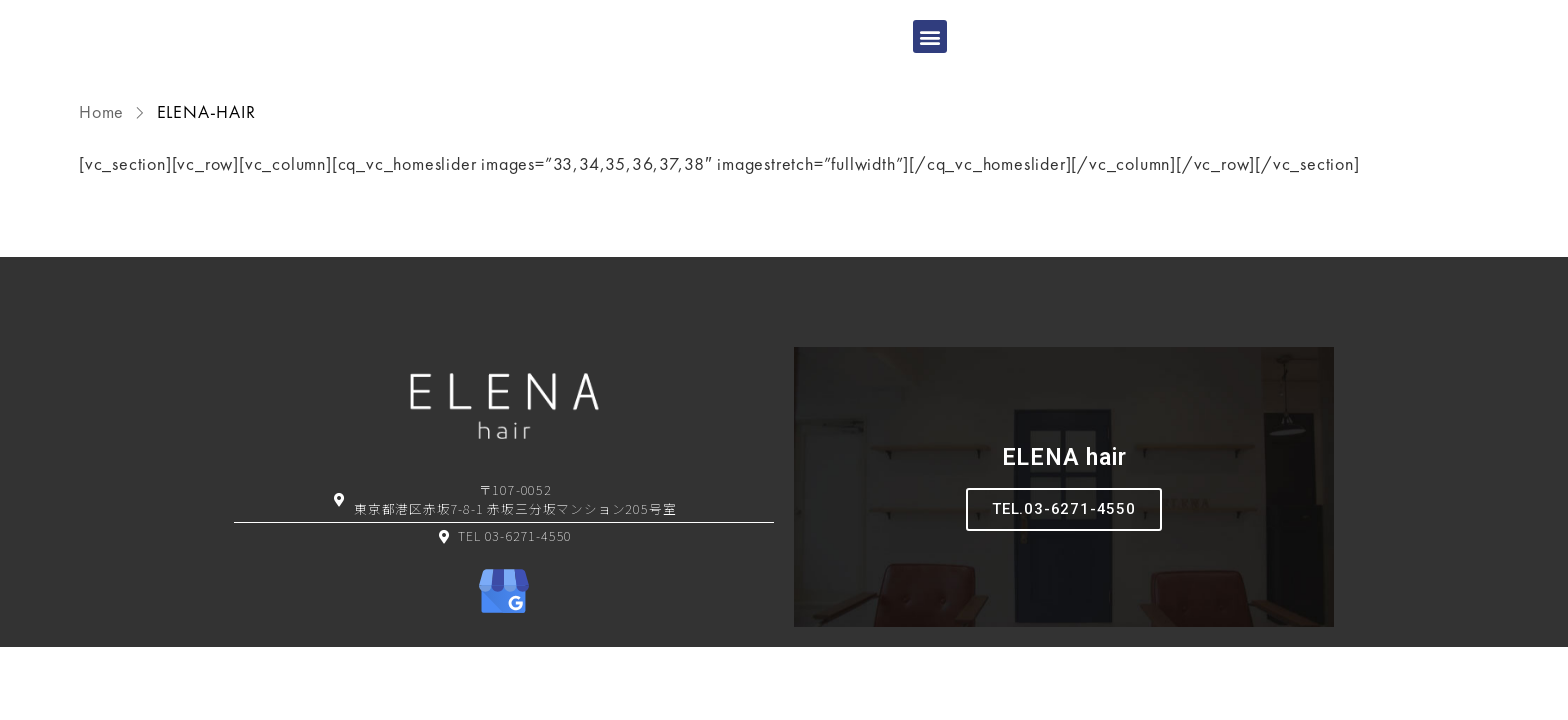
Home (104, 149)
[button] (930, 55)
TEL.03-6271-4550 (1064, 547)
